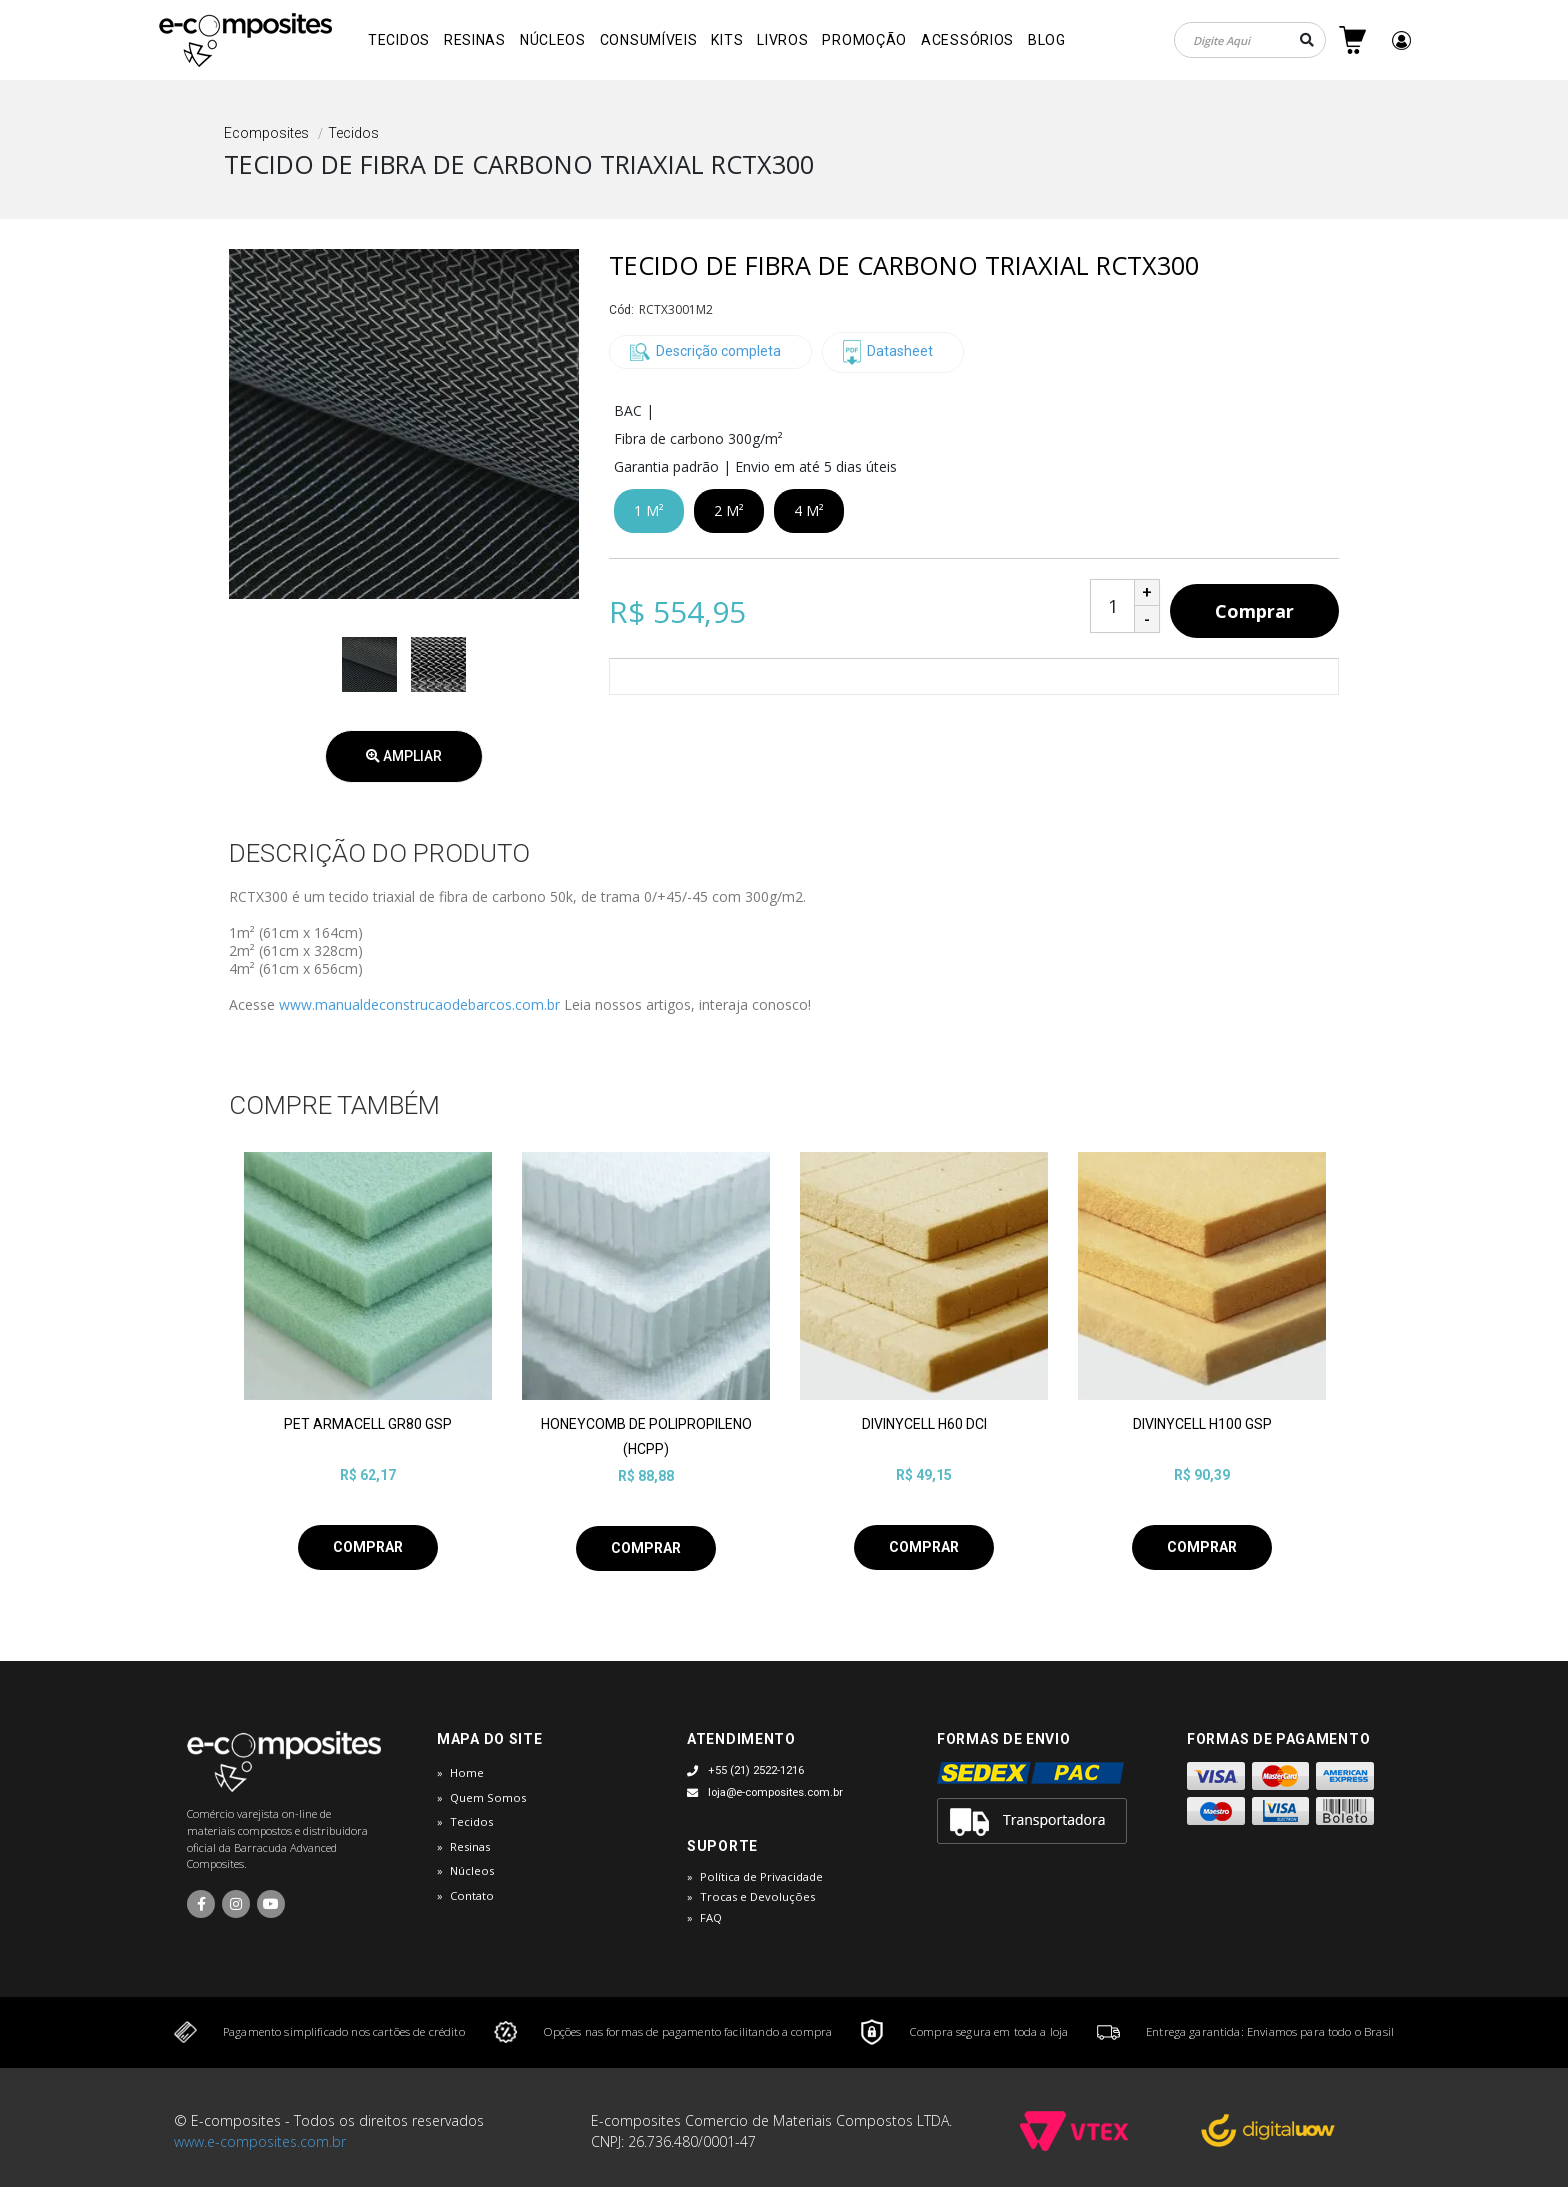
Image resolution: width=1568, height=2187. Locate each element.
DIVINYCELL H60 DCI (924, 1424)
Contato (472, 1895)
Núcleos (553, 40)
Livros (782, 40)
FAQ (711, 1917)
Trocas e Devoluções (757, 1896)
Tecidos (399, 40)
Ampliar (404, 756)
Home (467, 1772)
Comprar (1254, 611)
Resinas (475, 40)
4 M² (809, 510)
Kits (727, 40)
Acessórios (967, 40)
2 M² (729, 510)
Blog (1047, 40)
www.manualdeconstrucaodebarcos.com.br (419, 1004)
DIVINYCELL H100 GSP (1202, 1424)
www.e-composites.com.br (260, 2141)
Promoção (864, 40)
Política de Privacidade (761, 1876)
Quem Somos (488, 1797)
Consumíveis (649, 40)
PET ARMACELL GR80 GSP (368, 1424)
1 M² (649, 510)
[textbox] (1250, 40)
